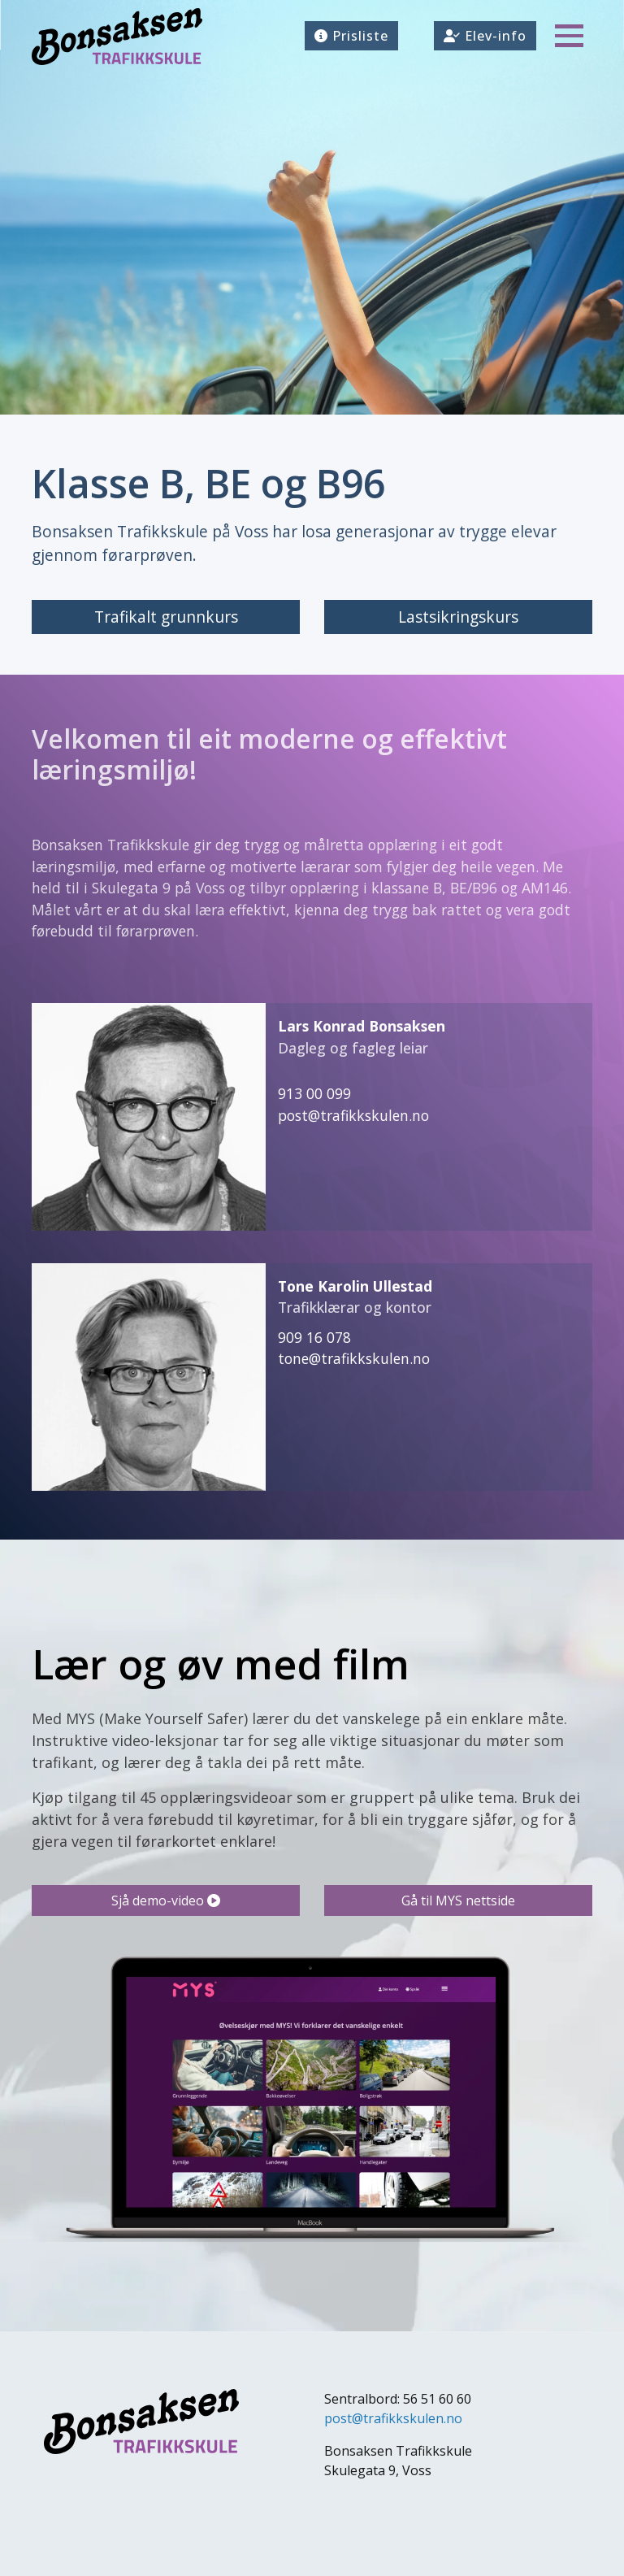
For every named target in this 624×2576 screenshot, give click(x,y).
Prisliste (351, 36)
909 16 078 (314, 1337)
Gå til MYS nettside (458, 1900)
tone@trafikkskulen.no (354, 1358)
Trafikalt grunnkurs (166, 617)
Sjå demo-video (165, 1900)
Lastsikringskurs (458, 617)
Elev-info (485, 36)
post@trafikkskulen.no (353, 1115)
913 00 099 (314, 1093)
